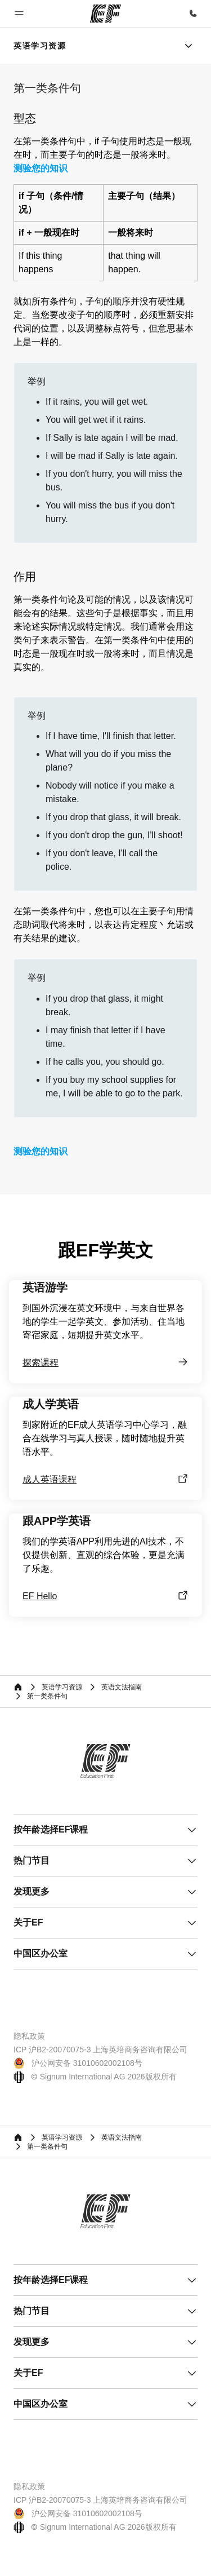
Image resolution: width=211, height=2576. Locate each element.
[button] (19, 13)
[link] (40, 45)
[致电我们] (192, 13)
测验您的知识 (41, 168)
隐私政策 (29, 2036)
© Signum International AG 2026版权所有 (95, 2076)
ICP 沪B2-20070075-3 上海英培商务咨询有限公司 (100, 2049)
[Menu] (188, 46)
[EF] (105, 14)
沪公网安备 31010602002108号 (78, 2063)
